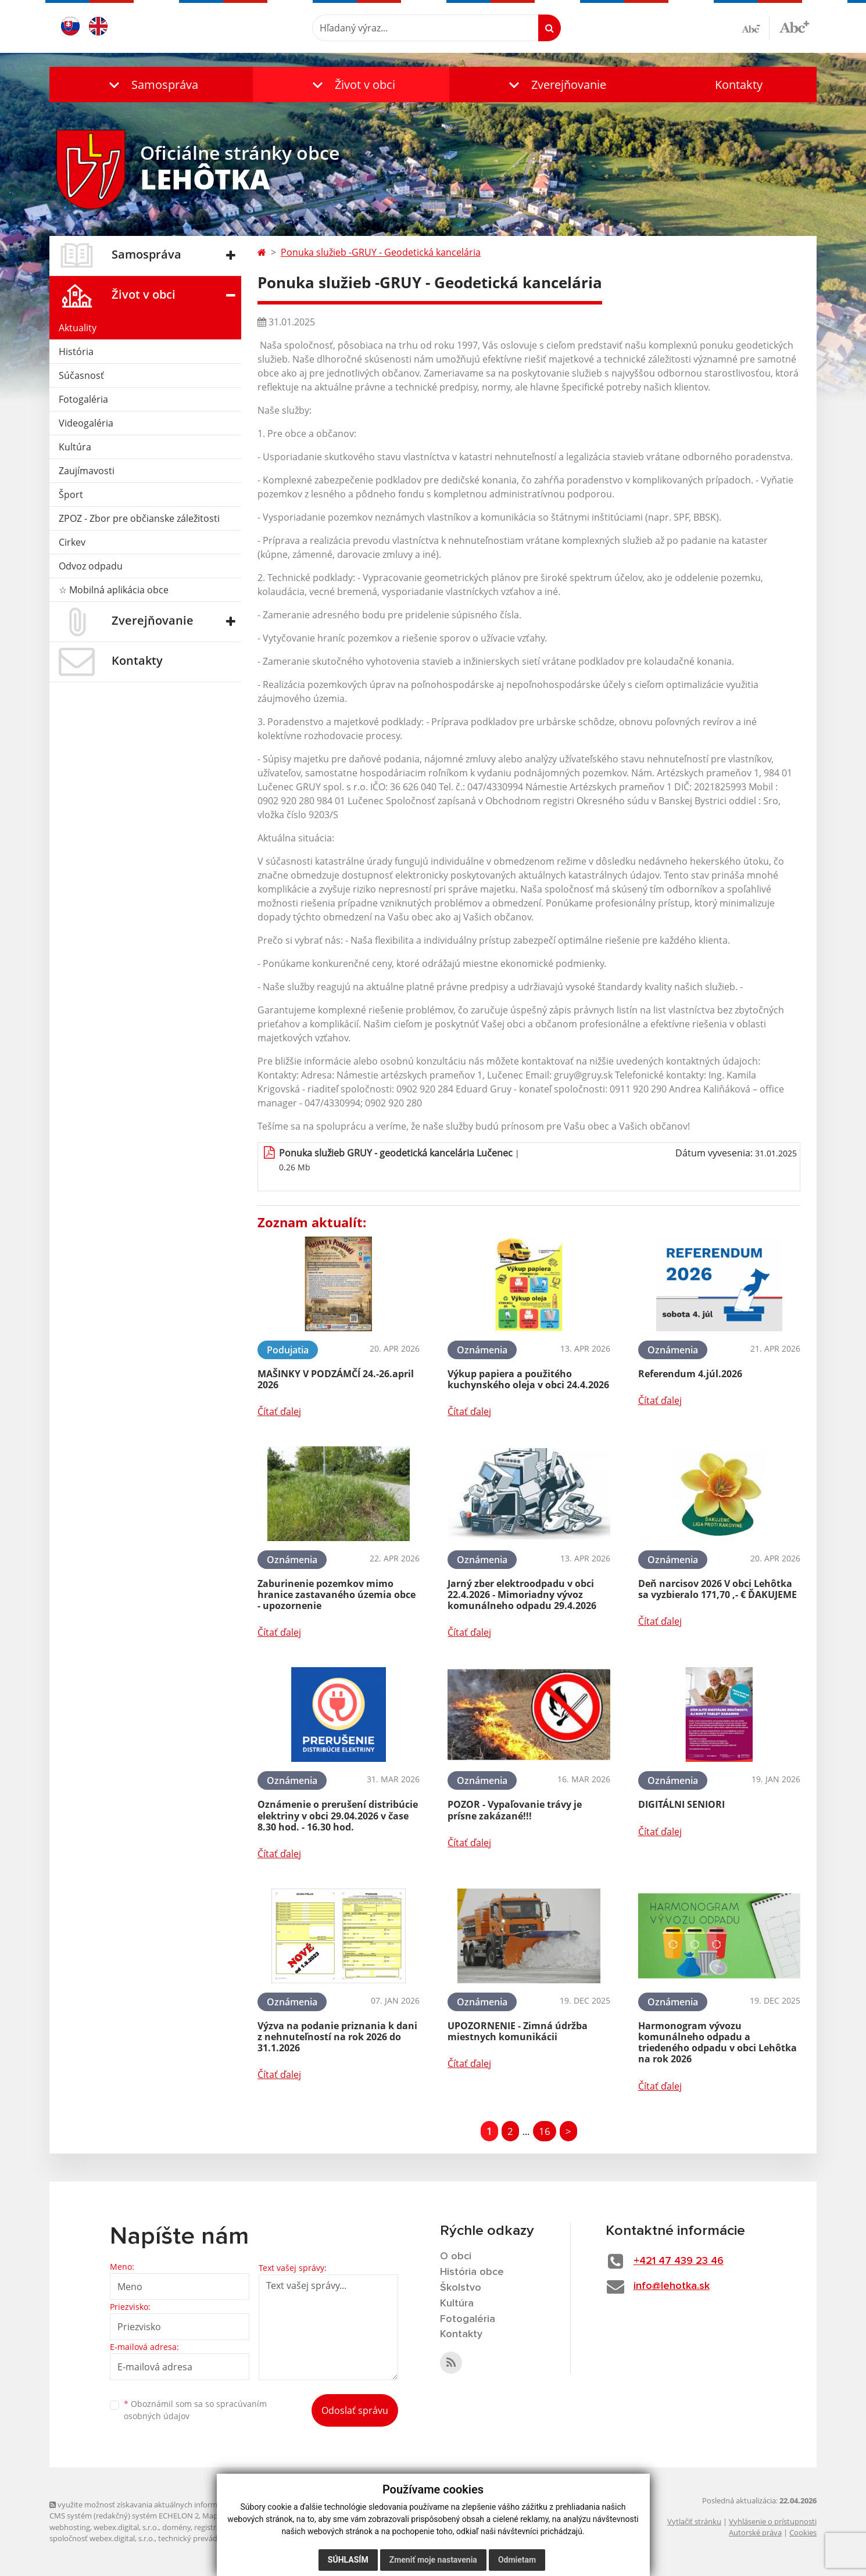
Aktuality (77, 327)
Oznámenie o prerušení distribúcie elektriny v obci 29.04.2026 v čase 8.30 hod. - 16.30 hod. (337, 1815)
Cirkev (72, 542)
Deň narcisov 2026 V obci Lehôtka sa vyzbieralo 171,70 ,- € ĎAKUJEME (717, 1589)
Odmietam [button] (517, 2559)
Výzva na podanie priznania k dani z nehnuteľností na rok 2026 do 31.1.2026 (337, 2036)
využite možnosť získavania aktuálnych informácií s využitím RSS (164, 2504)
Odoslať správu (354, 2410)
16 (544, 2131)
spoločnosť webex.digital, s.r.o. (102, 2538)
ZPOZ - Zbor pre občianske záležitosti (139, 518)
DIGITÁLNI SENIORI (681, 1804)
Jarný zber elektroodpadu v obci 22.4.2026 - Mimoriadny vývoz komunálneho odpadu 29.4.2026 (522, 1594)
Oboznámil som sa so (195, 2409)
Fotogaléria (83, 399)
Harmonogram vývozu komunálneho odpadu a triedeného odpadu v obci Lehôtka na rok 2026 (717, 2042)
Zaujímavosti (86, 470)
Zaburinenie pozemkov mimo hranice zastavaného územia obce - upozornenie (336, 1594)
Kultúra (75, 446)
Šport (71, 494)
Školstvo (460, 2288)
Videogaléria (86, 423)
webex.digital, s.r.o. (126, 2527)
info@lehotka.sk (672, 2286)
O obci (455, 2256)
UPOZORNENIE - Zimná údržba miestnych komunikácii (518, 2031)
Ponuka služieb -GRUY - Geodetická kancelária (381, 252)
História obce (472, 2272)
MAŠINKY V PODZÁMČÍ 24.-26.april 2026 (335, 1379)
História (76, 351)
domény (176, 2527)
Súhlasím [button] (348, 2559)
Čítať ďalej (279, 1411)
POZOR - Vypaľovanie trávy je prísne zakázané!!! (515, 1810)
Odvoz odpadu (91, 566)
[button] (151, 84)
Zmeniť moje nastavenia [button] (433, 2559)
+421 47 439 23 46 (679, 2261)
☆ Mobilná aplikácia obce (114, 589)
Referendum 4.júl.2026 (690, 1373)
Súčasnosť (81, 375)
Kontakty (739, 84)
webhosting (69, 2527)
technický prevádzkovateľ (202, 2538)
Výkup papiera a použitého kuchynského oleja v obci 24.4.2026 (528, 1379)
